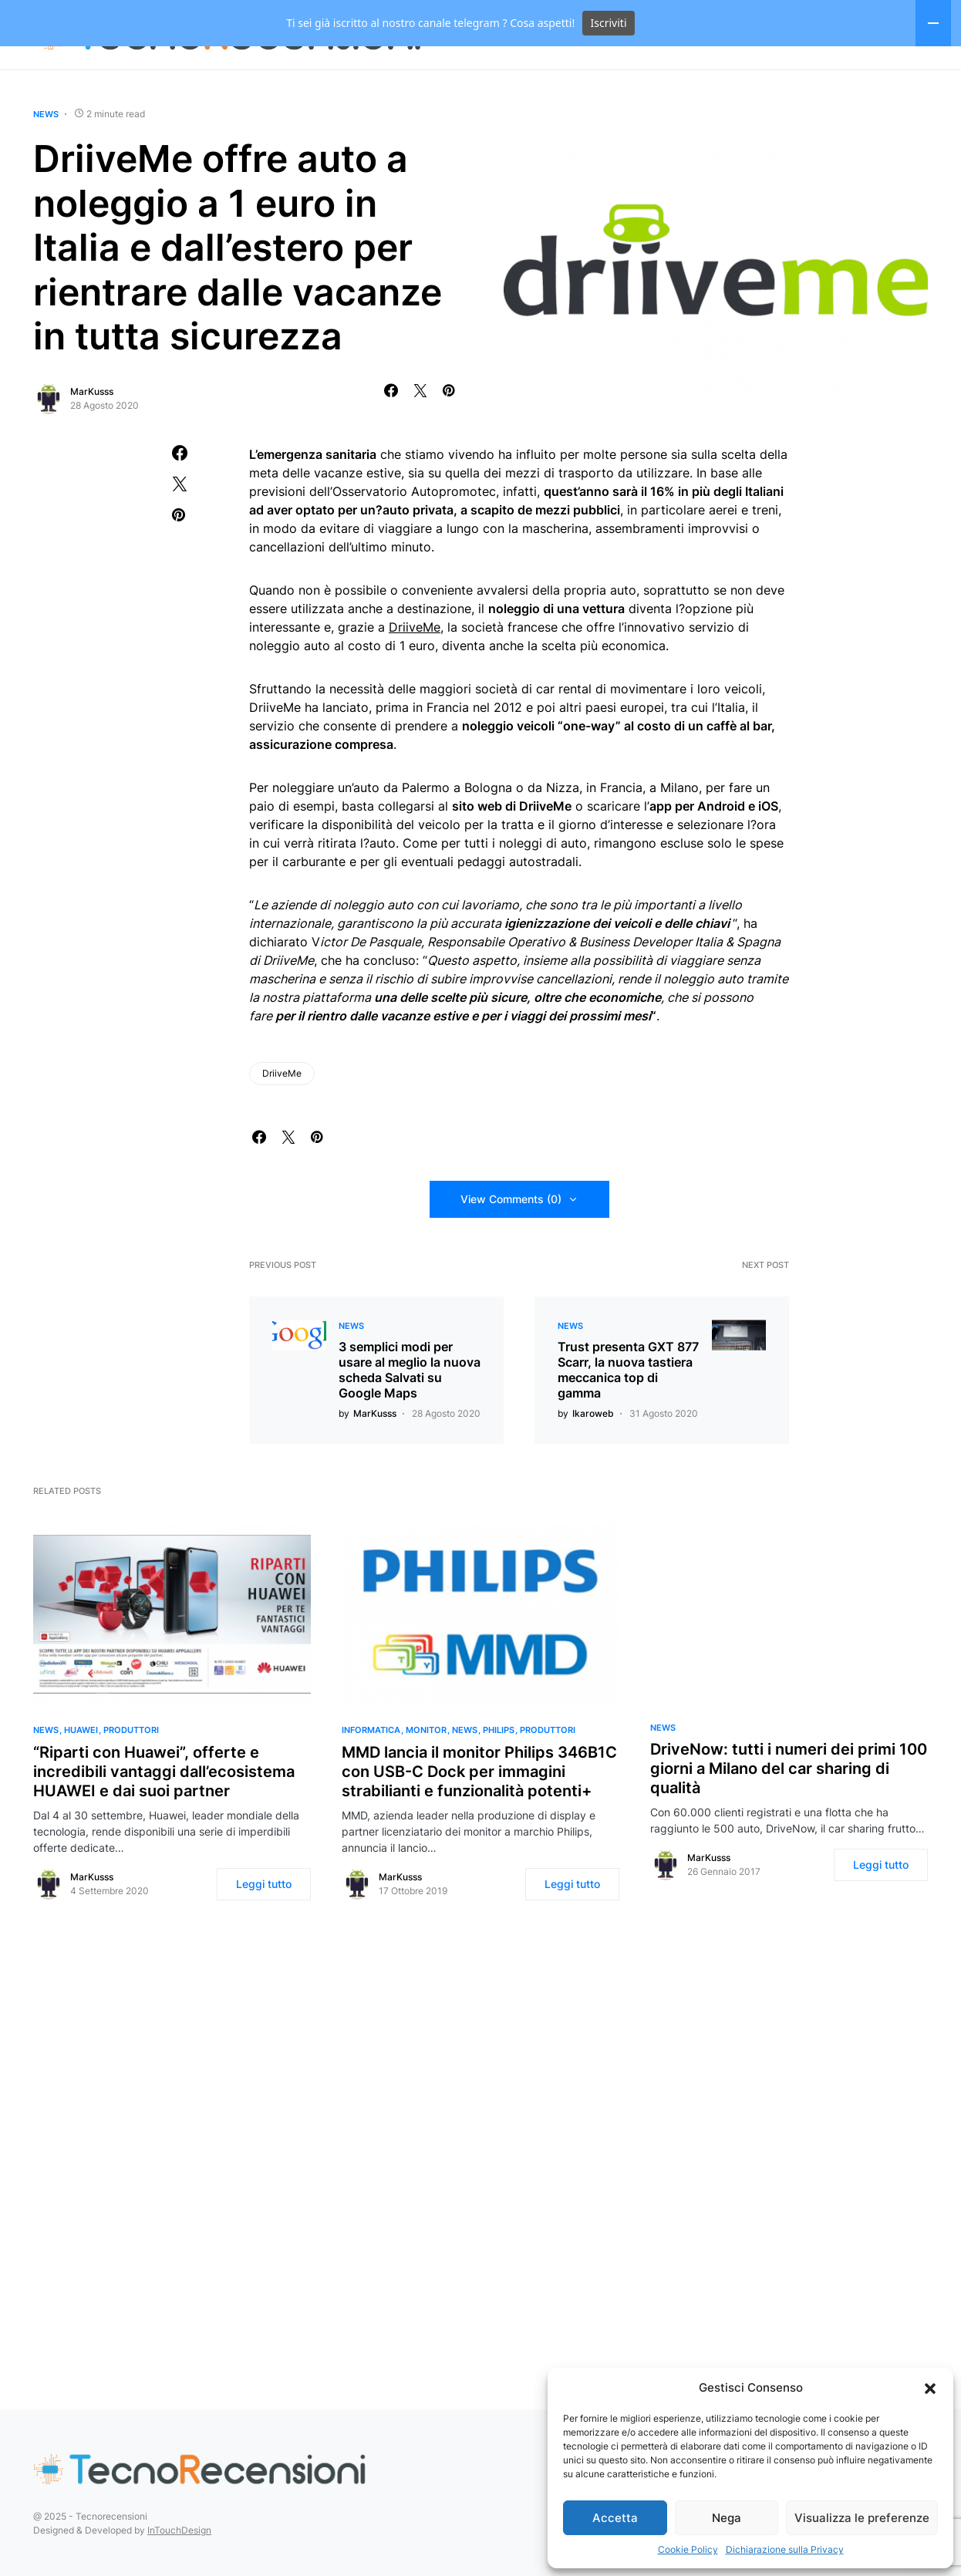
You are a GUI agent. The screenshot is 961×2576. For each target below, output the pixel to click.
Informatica (371, 1776)
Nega (726, 2517)
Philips (498, 1776)
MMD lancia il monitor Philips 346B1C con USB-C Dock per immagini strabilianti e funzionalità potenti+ (479, 1817)
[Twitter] (925, 81)
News (46, 160)
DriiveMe (414, 673)
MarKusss (91, 437)
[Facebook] (903, 81)
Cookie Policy (688, 2549)
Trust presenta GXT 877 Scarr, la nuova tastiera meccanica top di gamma (628, 1416)
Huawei (81, 1776)
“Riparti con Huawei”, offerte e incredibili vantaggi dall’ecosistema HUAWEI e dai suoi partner (164, 1817)
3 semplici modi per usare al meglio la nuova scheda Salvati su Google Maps (409, 1416)
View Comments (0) (510, 1245)
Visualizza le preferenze (861, 2517)
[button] (930, 2388)
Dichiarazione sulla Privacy (785, 2549)
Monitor (426, 1776)
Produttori (131, 1776)
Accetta (615, 2517)
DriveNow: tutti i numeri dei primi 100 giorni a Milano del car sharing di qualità (788, 1814)
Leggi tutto (264, 1930)
